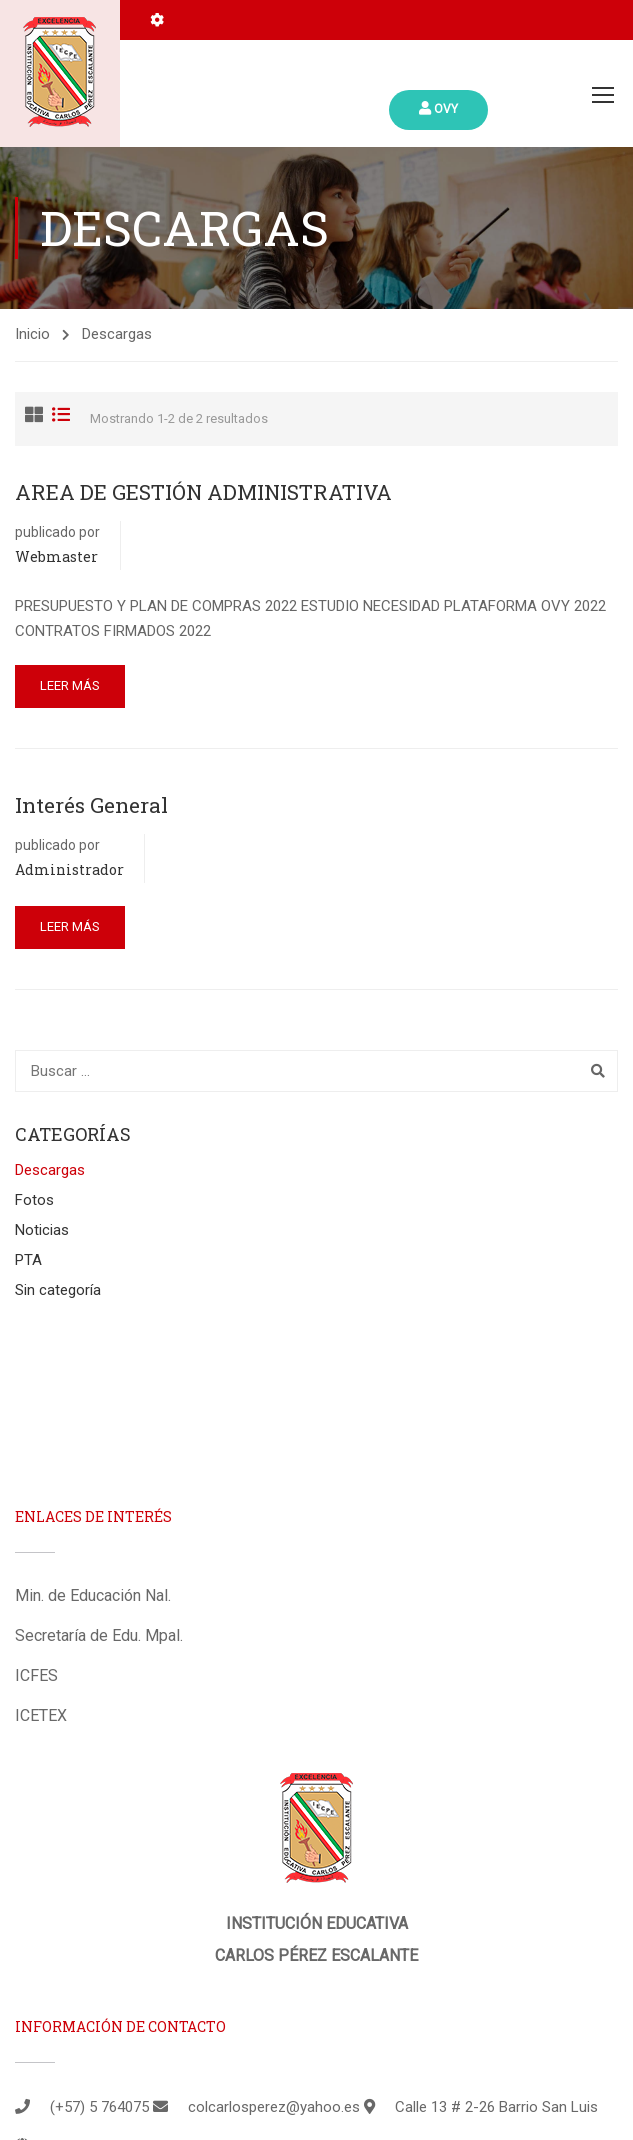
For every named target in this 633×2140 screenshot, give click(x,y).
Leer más (70, 685)
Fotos (34, 1200)
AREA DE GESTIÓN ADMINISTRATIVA (203, 492)
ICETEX (41, 1715)
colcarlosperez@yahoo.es (274, 2107)
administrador (69, 869)
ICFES (36, 1675)
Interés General (91, 805)
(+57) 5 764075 (99, 2107)
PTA (28, 1260)
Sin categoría (58, 1290)
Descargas (50, 1170)
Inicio (32, 334)
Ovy (438, 108)
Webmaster (56, 556)
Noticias (42, 1230)
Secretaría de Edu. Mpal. (99, 1635)
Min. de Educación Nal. (93, 1595)
